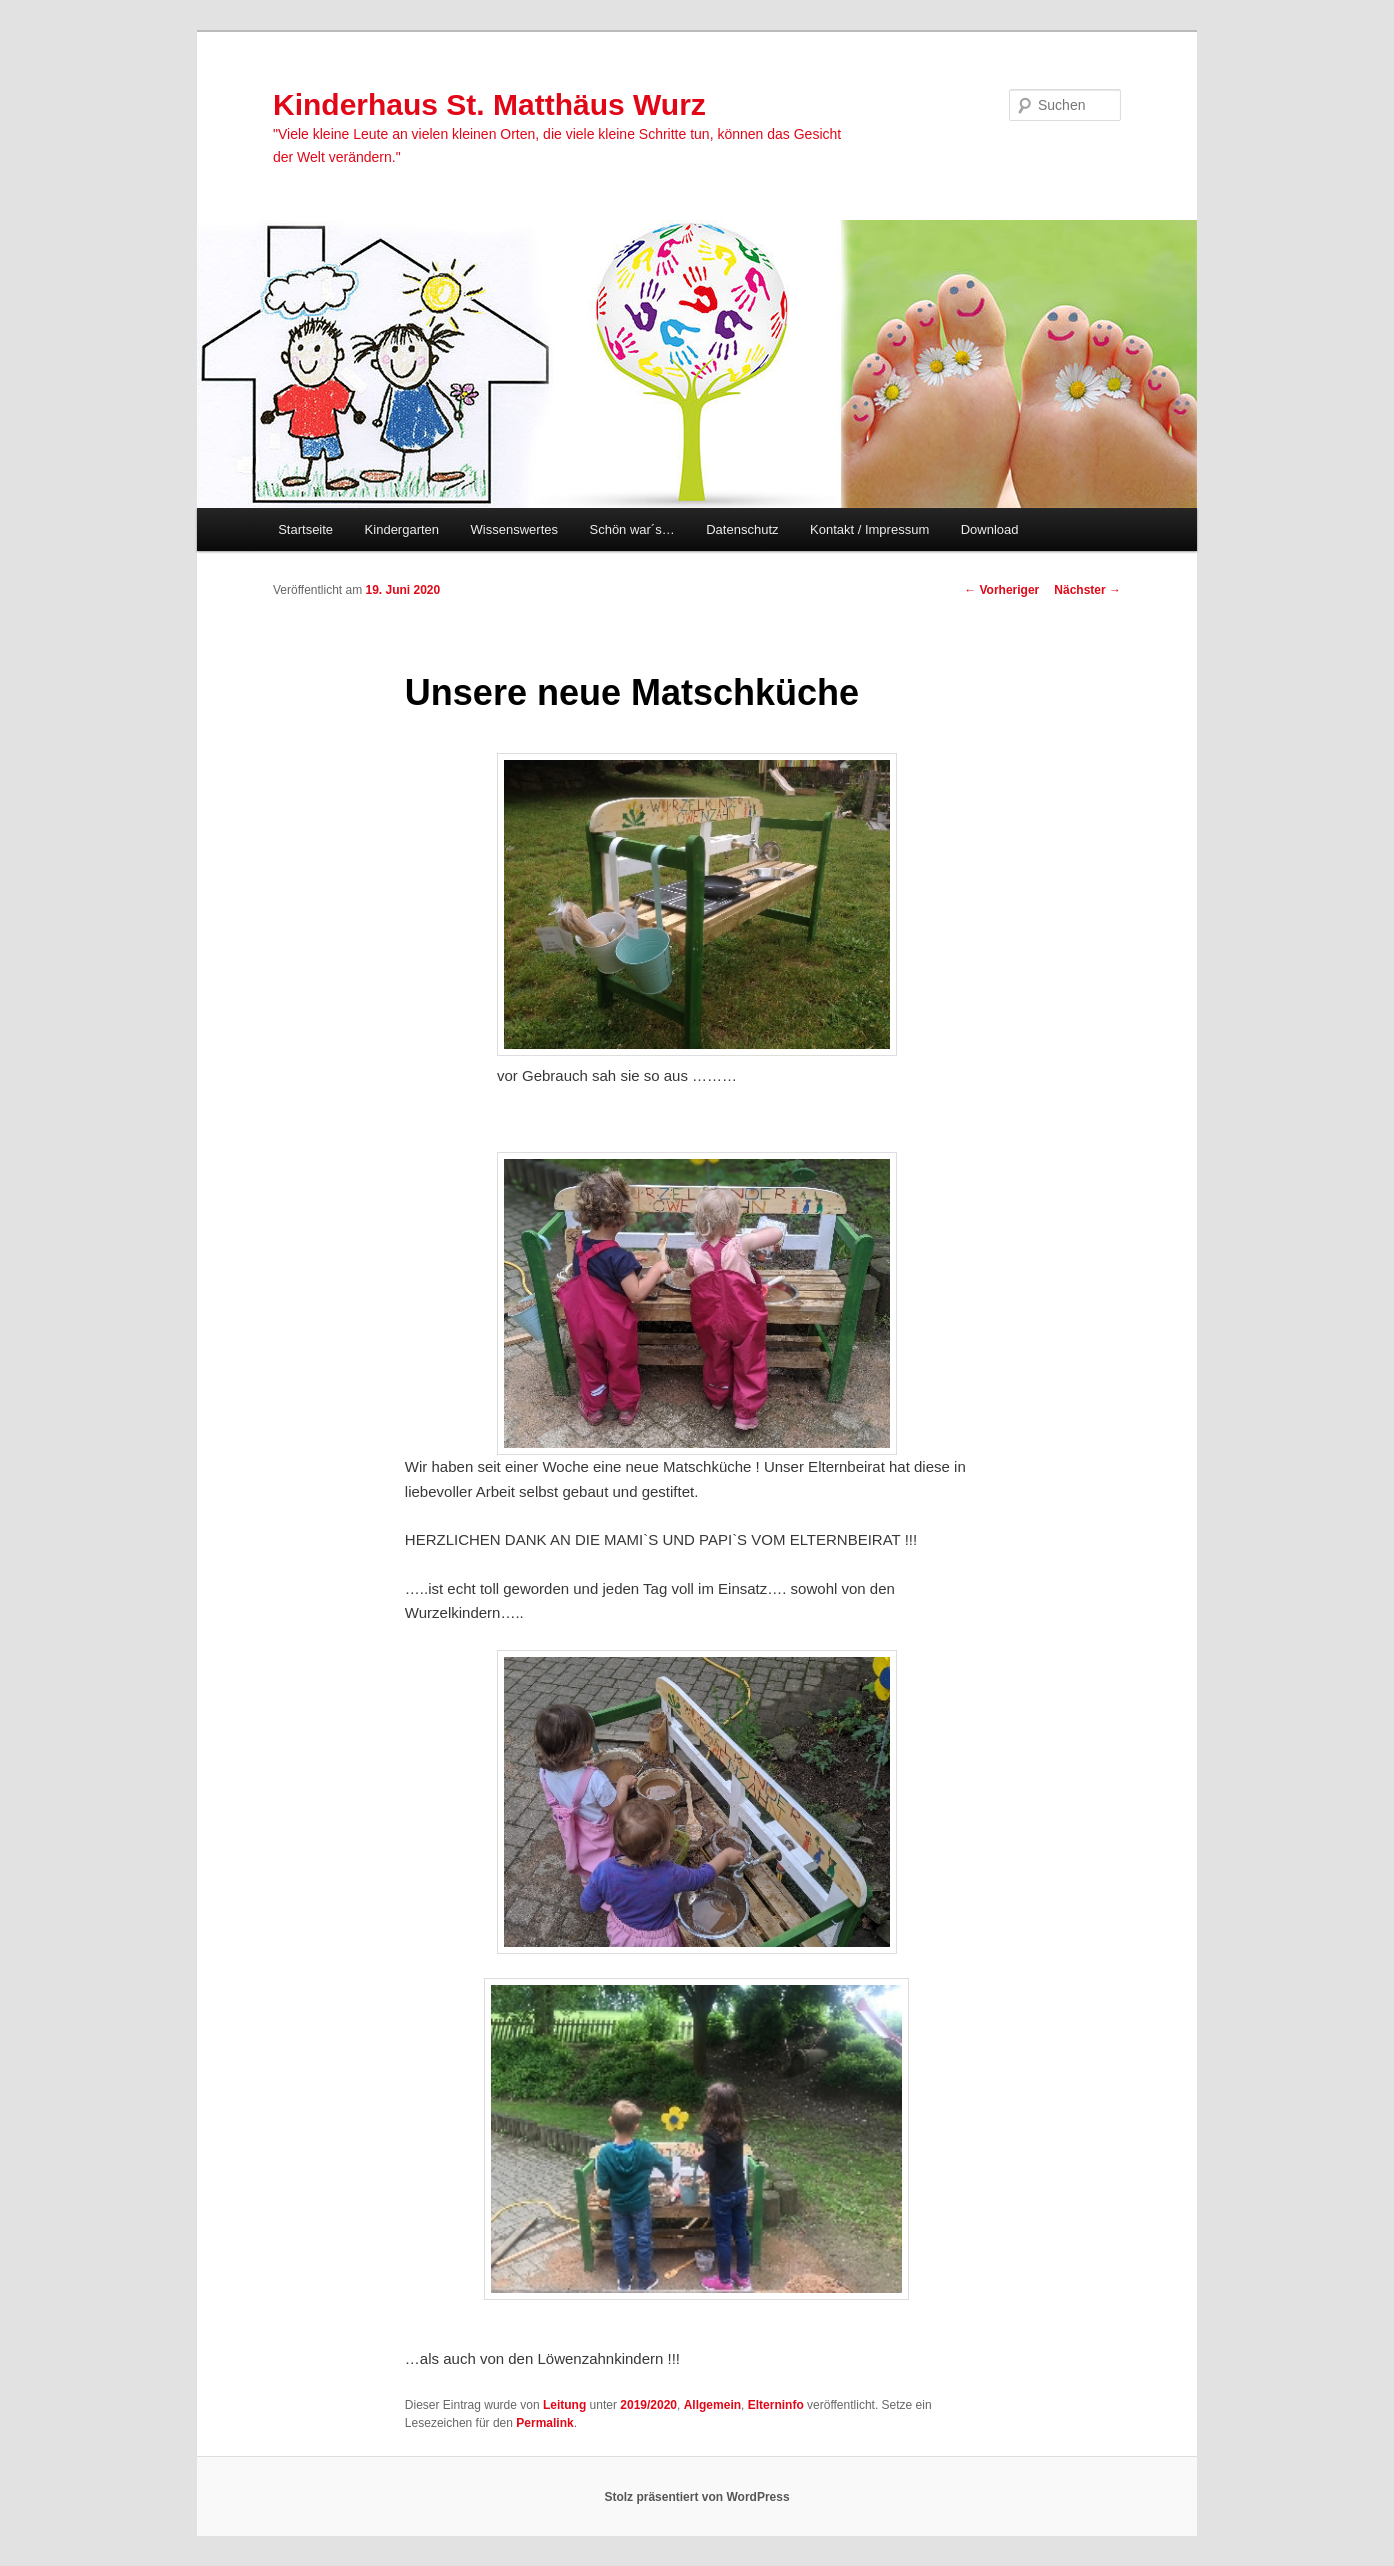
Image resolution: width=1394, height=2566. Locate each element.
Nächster (1087, 590)
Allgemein (712, 2405)
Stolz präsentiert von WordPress (696, 2497)
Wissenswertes (514, 529)
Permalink (544, 2423)
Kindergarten (402, 529)
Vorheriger (1001, 590)
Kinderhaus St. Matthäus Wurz (489, 104)
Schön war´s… (631, 529)
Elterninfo (776, 2405)
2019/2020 (648, 2405)
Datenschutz (742, 529)
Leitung (564, 2405)
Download (990, 529)
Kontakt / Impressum (869, 529)
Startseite (305, 529)
